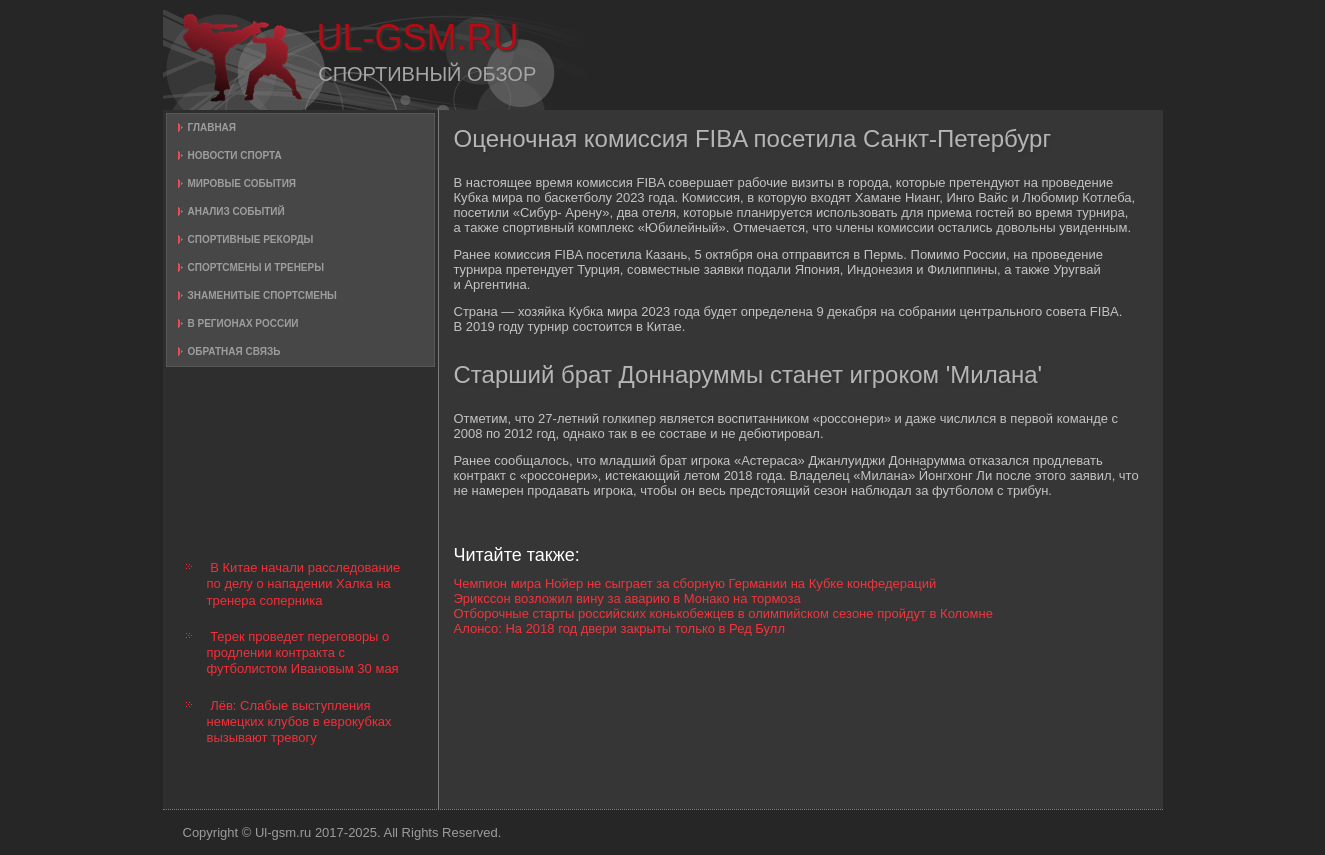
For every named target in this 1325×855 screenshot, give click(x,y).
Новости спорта (235, 155)
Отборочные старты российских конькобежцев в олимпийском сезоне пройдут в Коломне (723, 613)
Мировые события (242, 183)
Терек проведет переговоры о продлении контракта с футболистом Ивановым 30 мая (303, 653)
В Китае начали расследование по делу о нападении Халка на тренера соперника (304, 584)
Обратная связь (234, 351)
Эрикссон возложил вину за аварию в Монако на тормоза (627, 598)
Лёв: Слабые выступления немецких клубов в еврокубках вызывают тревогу (299, 722)
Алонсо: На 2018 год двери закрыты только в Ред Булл (620, 628)
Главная (212, 127)
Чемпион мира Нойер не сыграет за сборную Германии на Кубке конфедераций (695, 583)
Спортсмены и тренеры (256, 267)
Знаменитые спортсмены (262, 295)
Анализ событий (236, 211)
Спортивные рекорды (251, 239)
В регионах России (243, 323)
